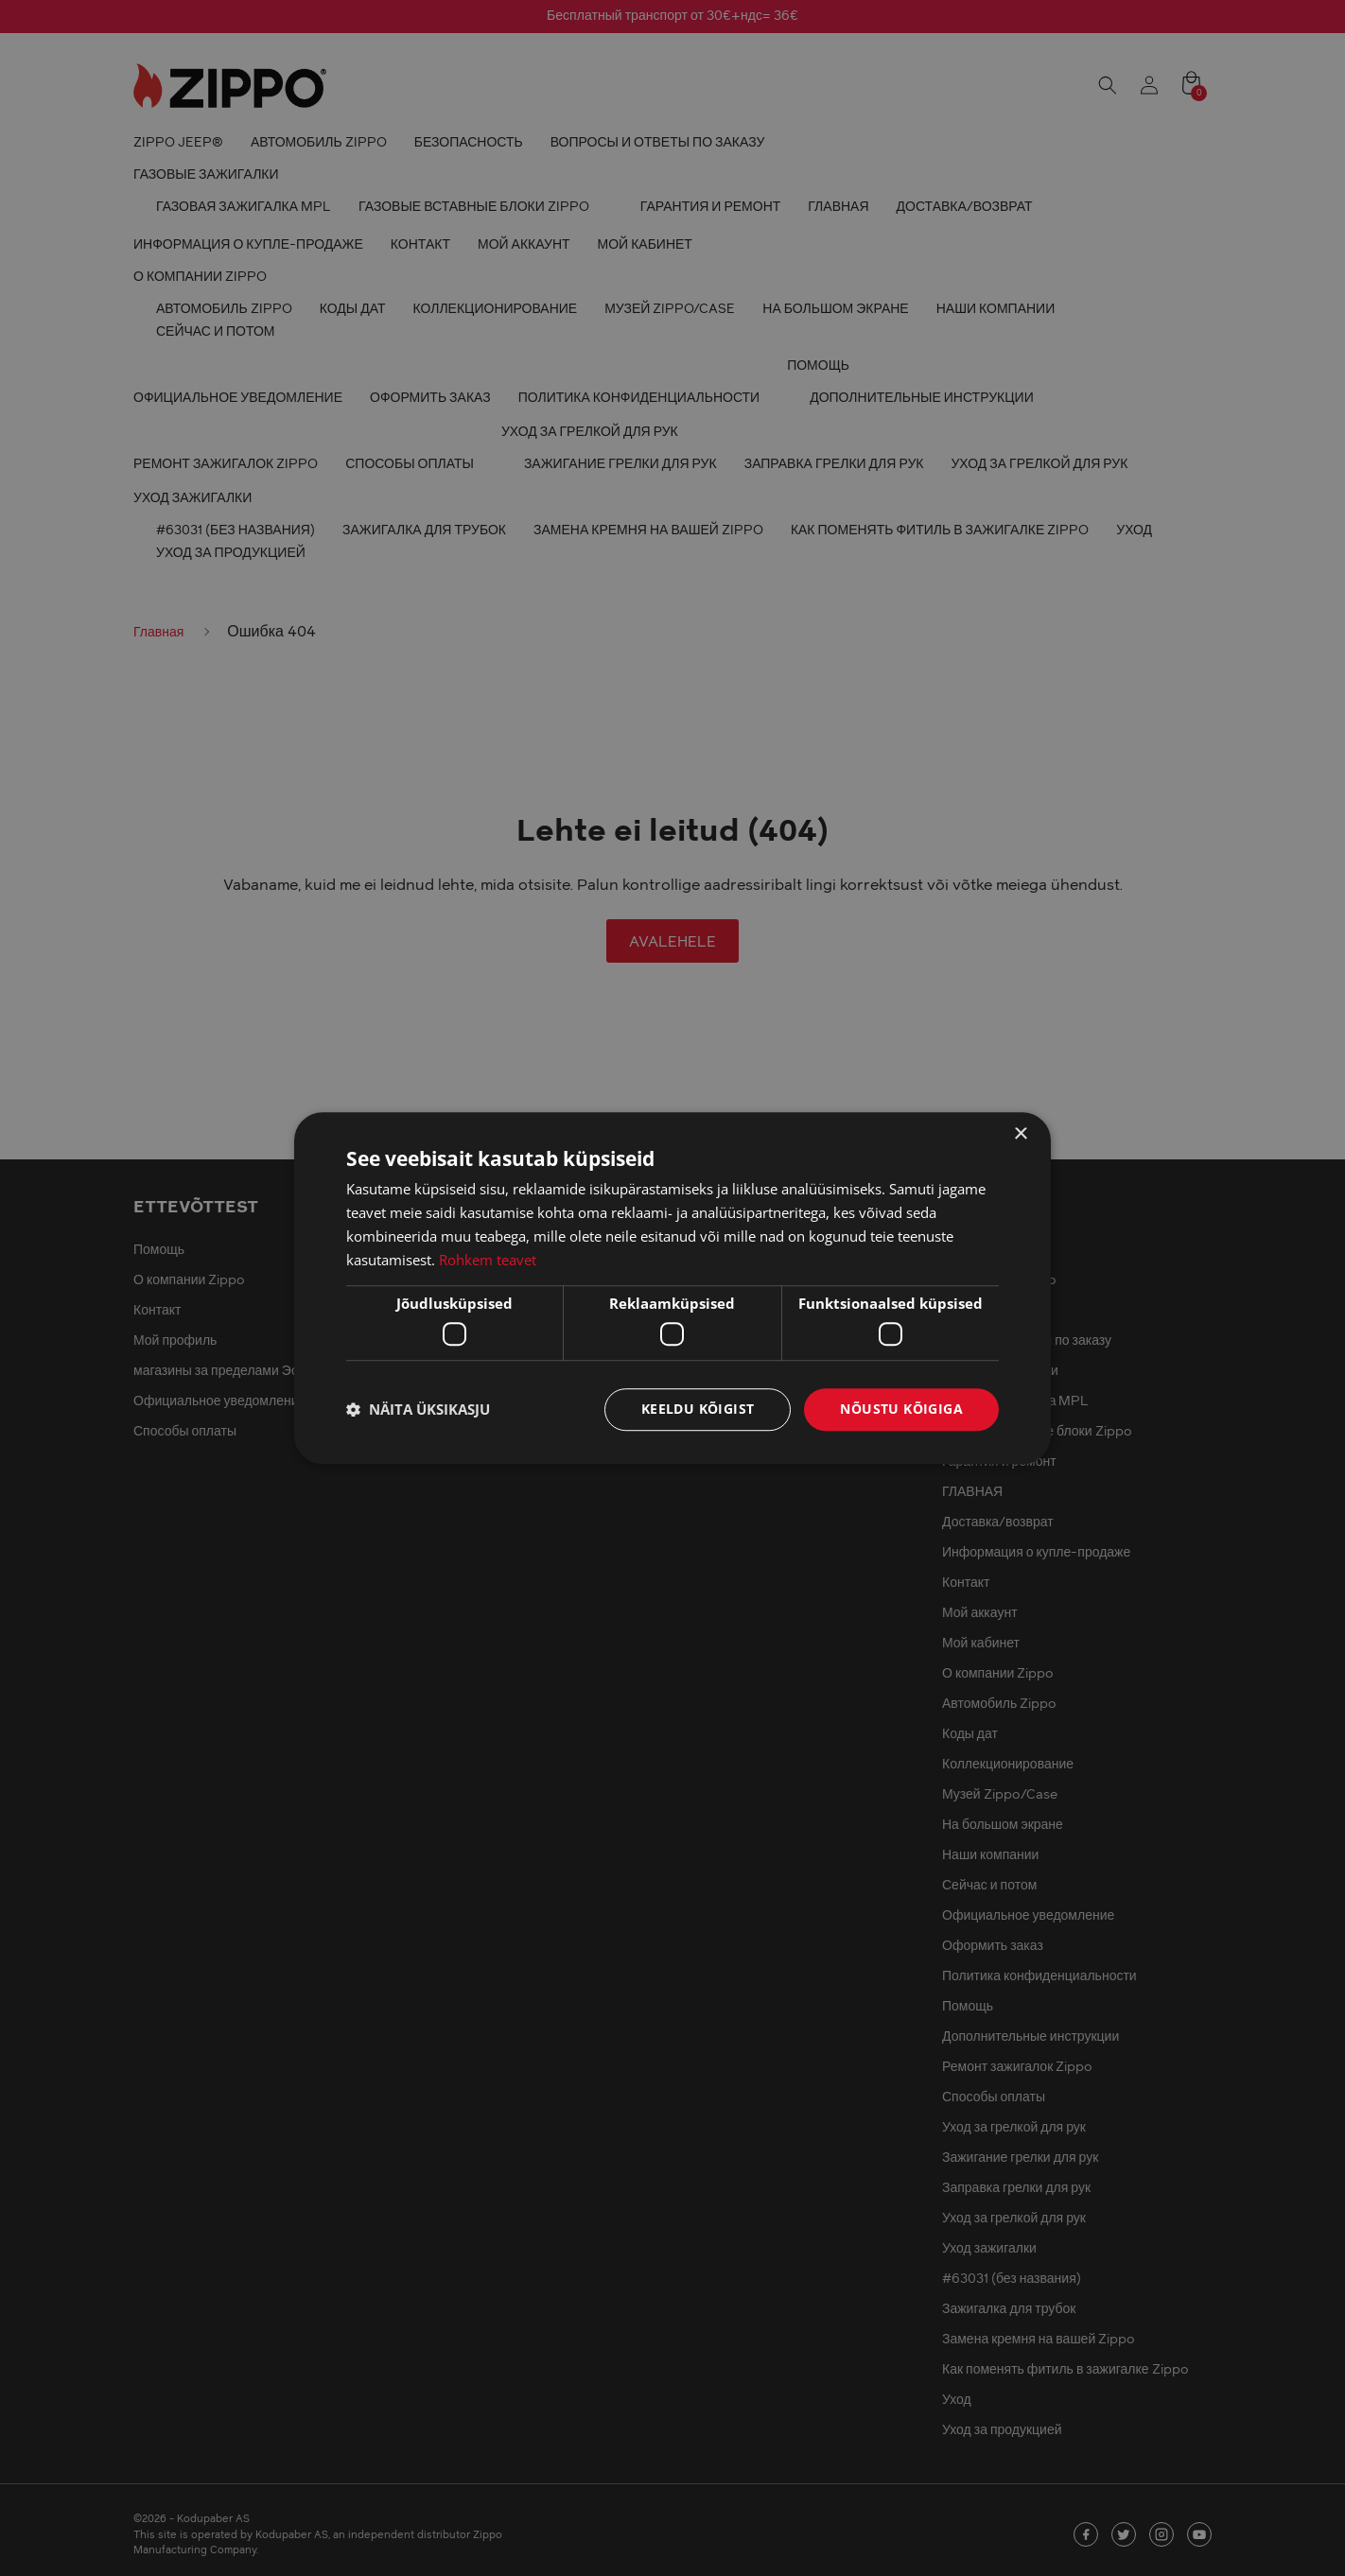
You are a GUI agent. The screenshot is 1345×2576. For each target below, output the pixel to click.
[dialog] (672, 1288)
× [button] (1020, 1134)
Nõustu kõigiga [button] (901, 1409)
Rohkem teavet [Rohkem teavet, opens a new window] (487, 1259)
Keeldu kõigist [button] (698, 1409)
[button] (418, 1409)
